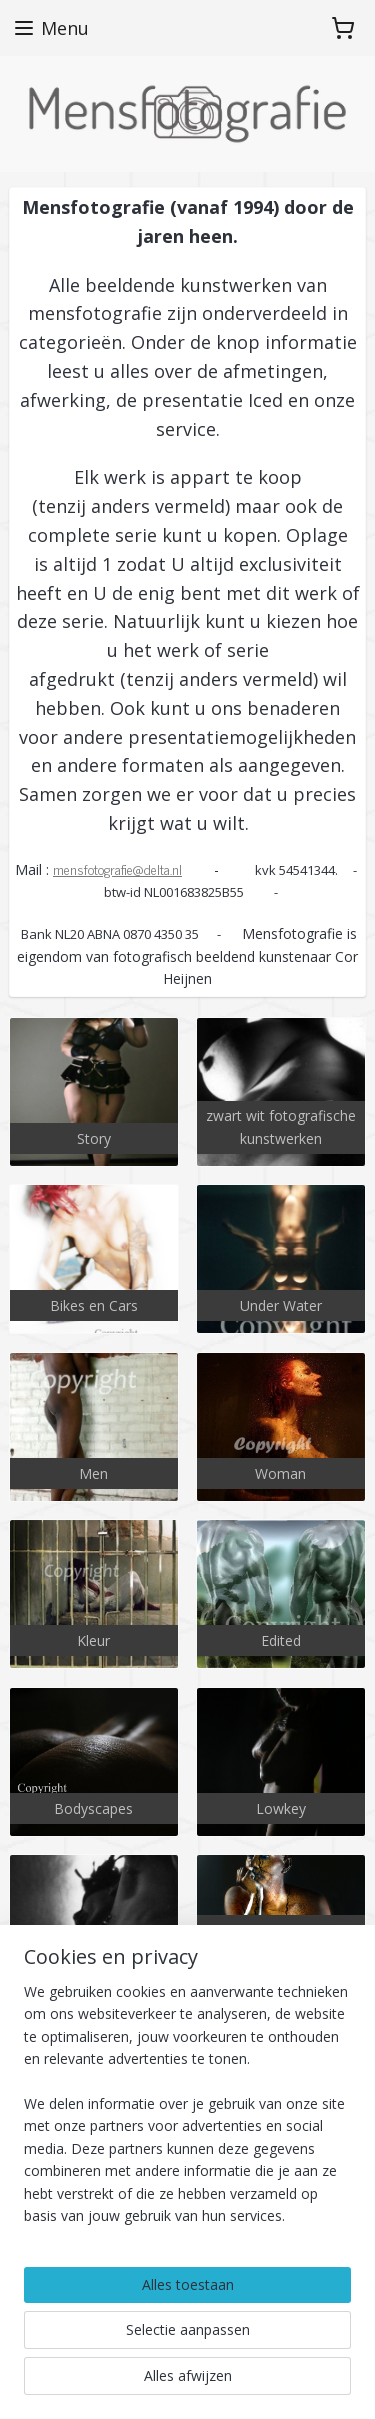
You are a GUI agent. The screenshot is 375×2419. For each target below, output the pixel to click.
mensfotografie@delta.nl (117, 867)
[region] (187, 2112)
